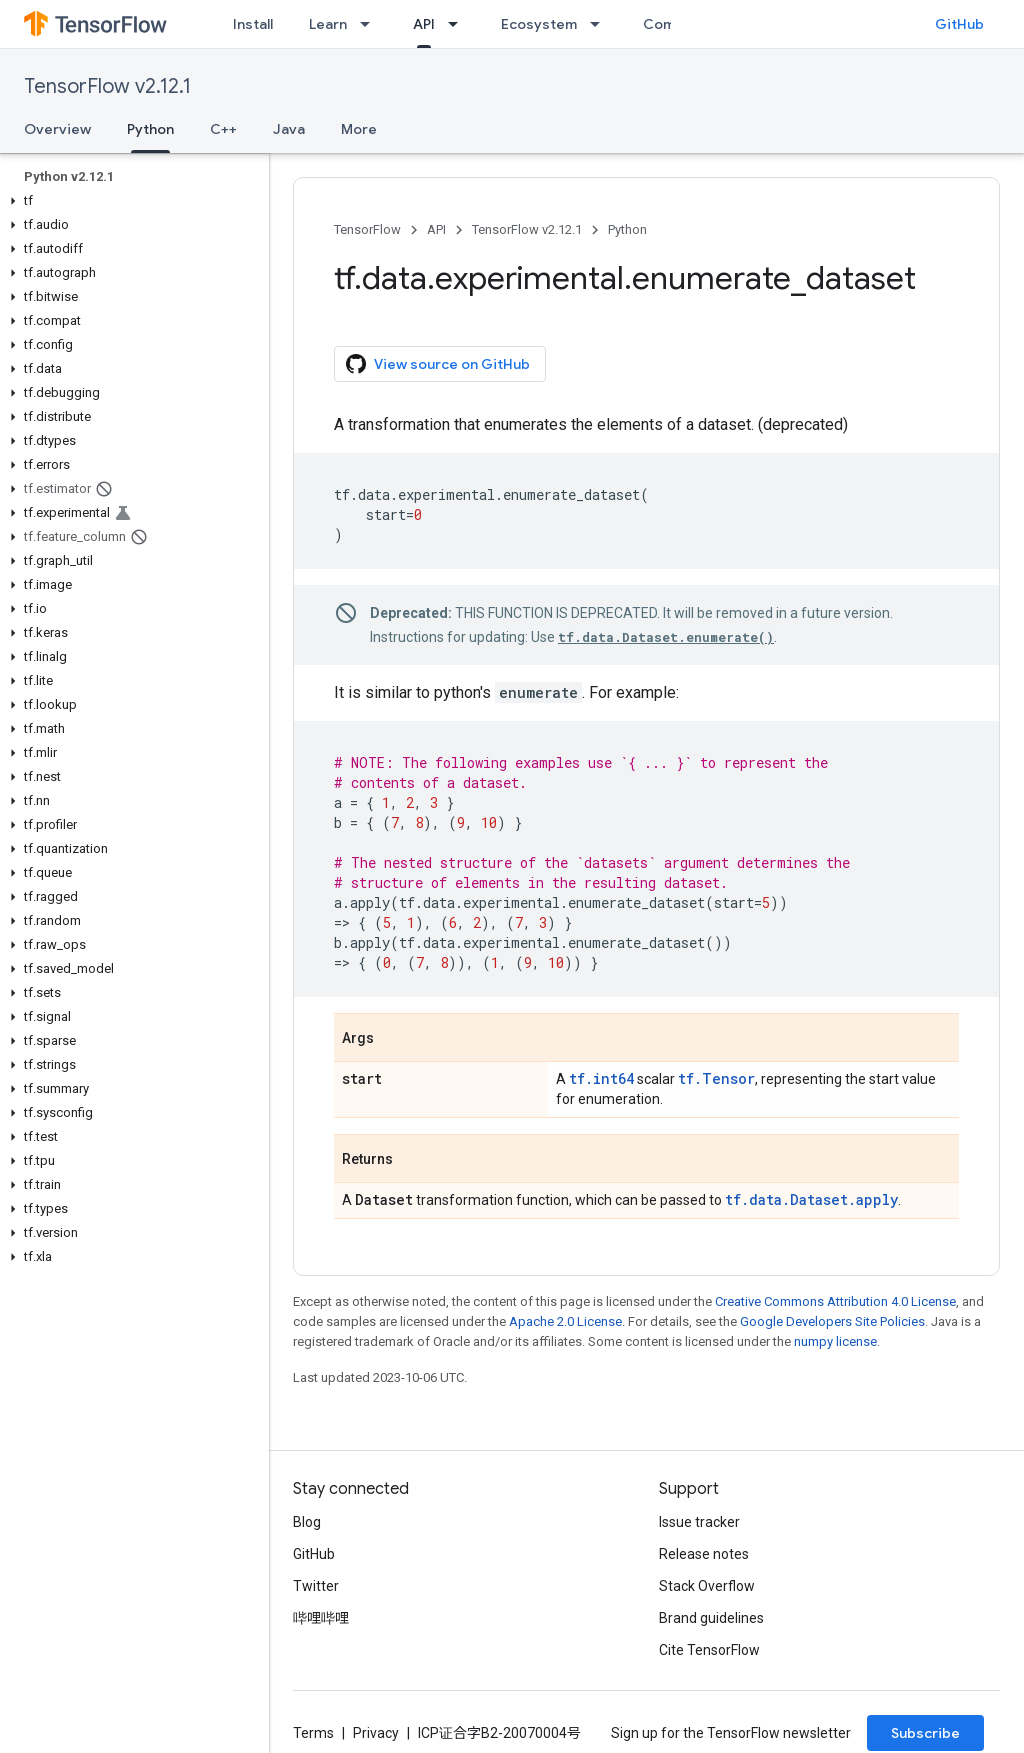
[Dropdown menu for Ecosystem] (601, 24)
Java (289, 129)
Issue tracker (699, 1522)
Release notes (704, 1554)
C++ (223, 129)
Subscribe (925, 1733)
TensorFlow (367, 229)
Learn (328, 24)
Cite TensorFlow (709, 1650)
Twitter (316, 1586)
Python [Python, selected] (150, 129)
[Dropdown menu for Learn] (371, 24)
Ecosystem (539, 24)
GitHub (959, 24)
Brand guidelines (711, 1618)
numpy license (835, 1341)
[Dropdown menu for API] (459, 24)
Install (253, 24)
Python (627, 229)
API (436, 229)
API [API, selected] (424, 24)
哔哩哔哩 (321, 1618)
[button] (130, 201)
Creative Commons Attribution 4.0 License (835, 1301)
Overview (57, 129)
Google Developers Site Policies (832, 1321)
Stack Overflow (707, 1586)
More (359, 129)
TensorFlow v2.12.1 (107, 86)
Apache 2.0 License (565, 1321)
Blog (307, 1522)
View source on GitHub (438, 364)
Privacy (376, 1733)
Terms (313, 1733)
